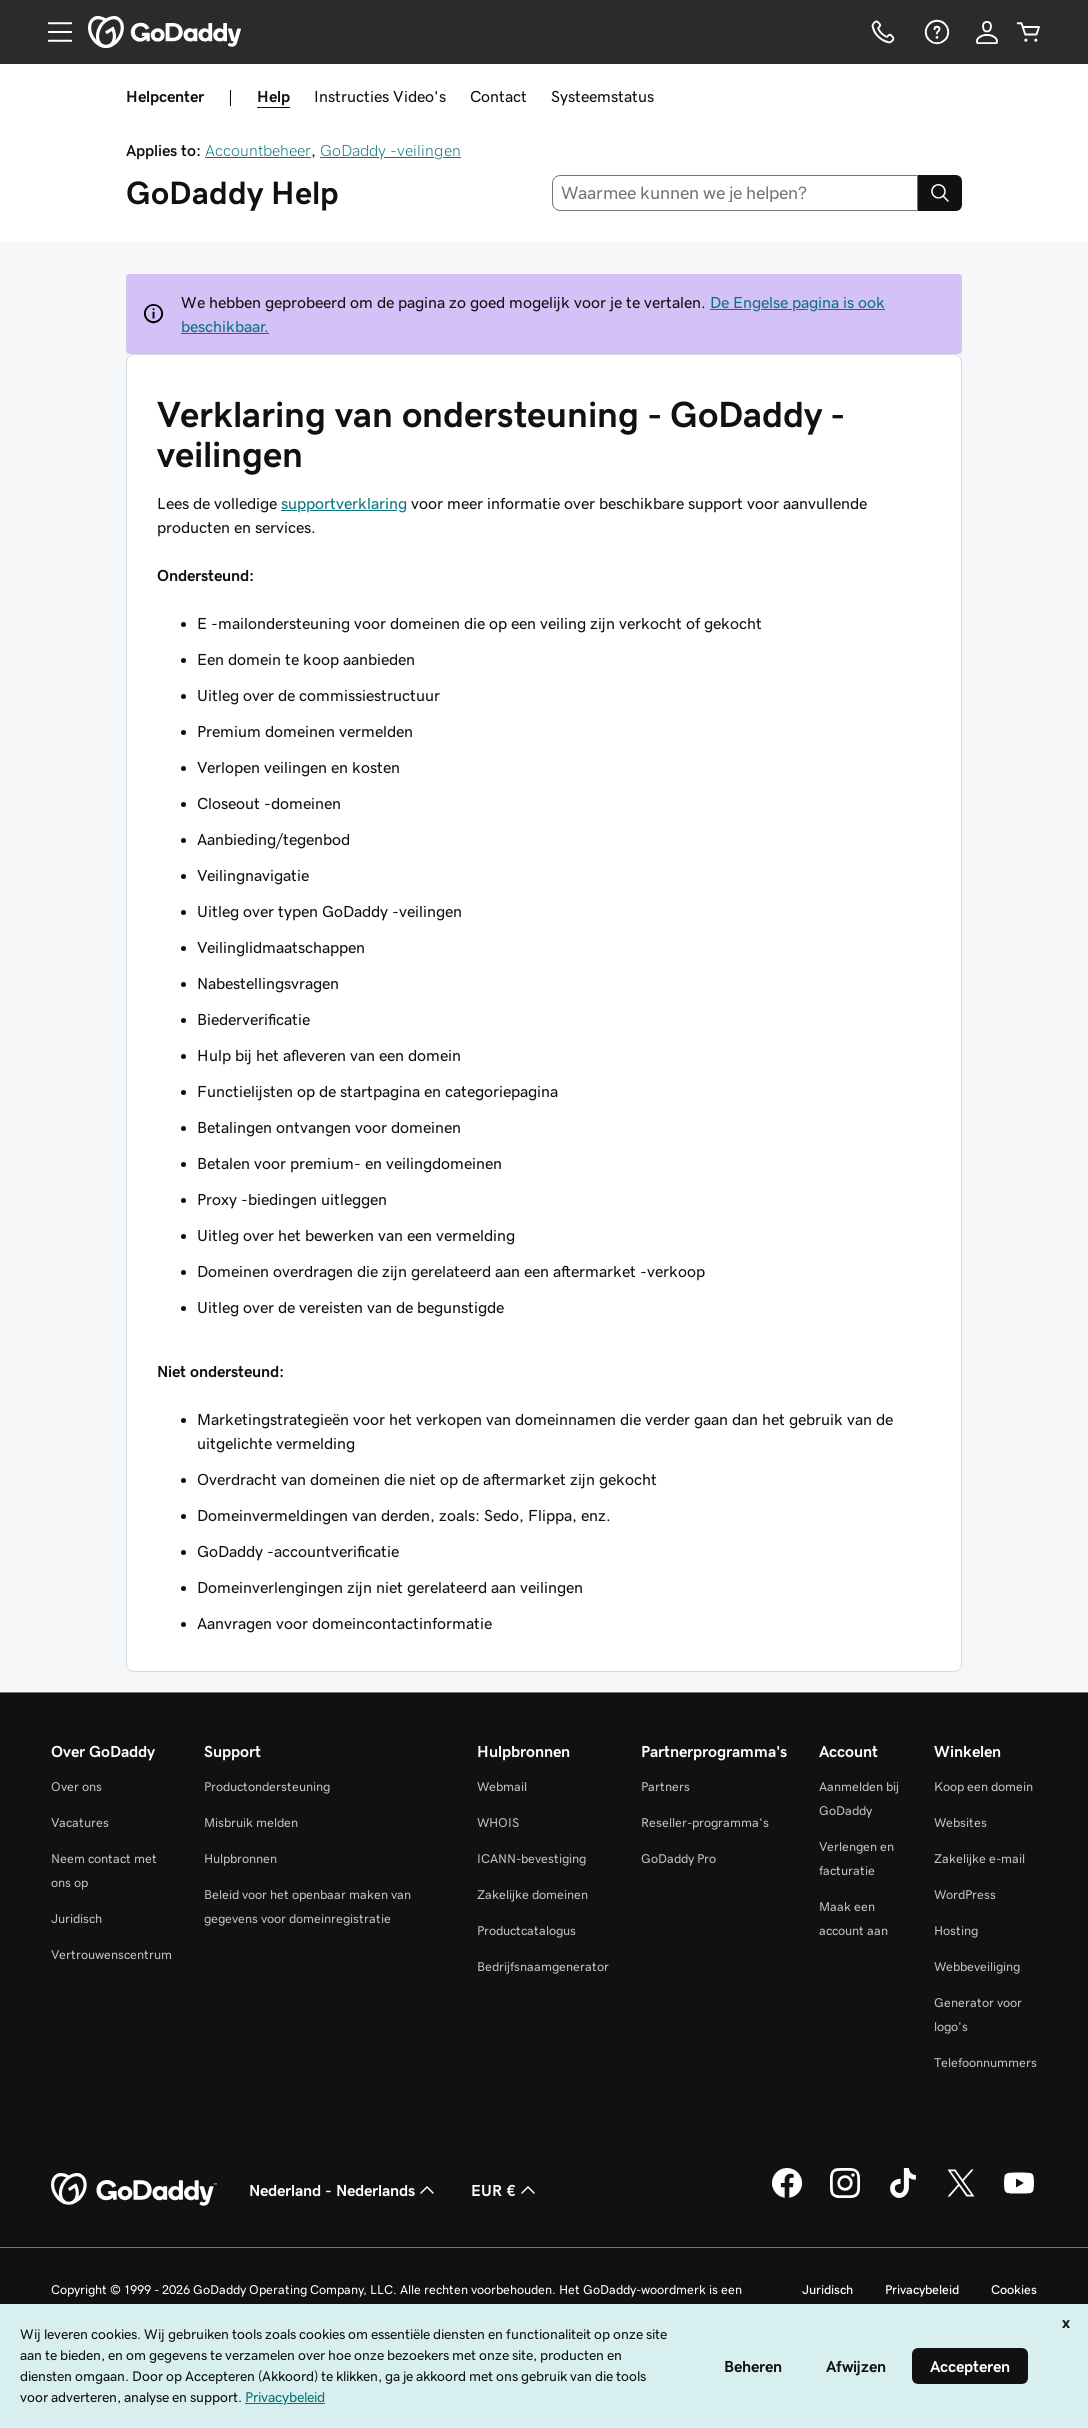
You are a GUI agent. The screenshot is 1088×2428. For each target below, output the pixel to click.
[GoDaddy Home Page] (134, 2190)
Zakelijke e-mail (979, 1858)
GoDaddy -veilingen (390, 150)
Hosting (956, 1930)
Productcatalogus (526, 1930)
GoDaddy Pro (678, 1858)
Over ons (76, 1786)
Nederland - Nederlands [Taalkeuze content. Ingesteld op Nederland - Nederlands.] (344, 2190)
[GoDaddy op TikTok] (903, 2195)
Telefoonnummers (985, 2062)
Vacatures (80, 1822)
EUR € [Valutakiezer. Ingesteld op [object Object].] (505, 2190)
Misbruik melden (251, 1822)
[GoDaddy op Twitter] (961, 2195)
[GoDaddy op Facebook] (787, 2195)
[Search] (940, 193)
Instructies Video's (380, 96)
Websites (960, 1822)
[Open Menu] (52, 32)
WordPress (965, 1894)
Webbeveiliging (977, 1966)
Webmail (502, 1786)
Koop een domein (983, 1786)
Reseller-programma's (705, 1822)
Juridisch (76, 1918)
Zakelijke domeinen (532, 1894)
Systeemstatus (602, 96)
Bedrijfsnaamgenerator (543, 1966)
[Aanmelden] (987, 32)
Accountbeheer (258, 150)
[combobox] (735, 193)
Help (273, 96)
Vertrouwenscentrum (111, 1954)
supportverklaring (344, 503)
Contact (498, 96)
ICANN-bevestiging (531, 1858)
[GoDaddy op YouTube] (1019, 2195)
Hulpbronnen (240, 1858)
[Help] (935, 32)
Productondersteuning (267, 1786)
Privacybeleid (922, 2289)
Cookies (1014, 2289)
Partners (665, 1786)
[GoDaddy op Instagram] (845, 2195)
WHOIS (498, 1822)
